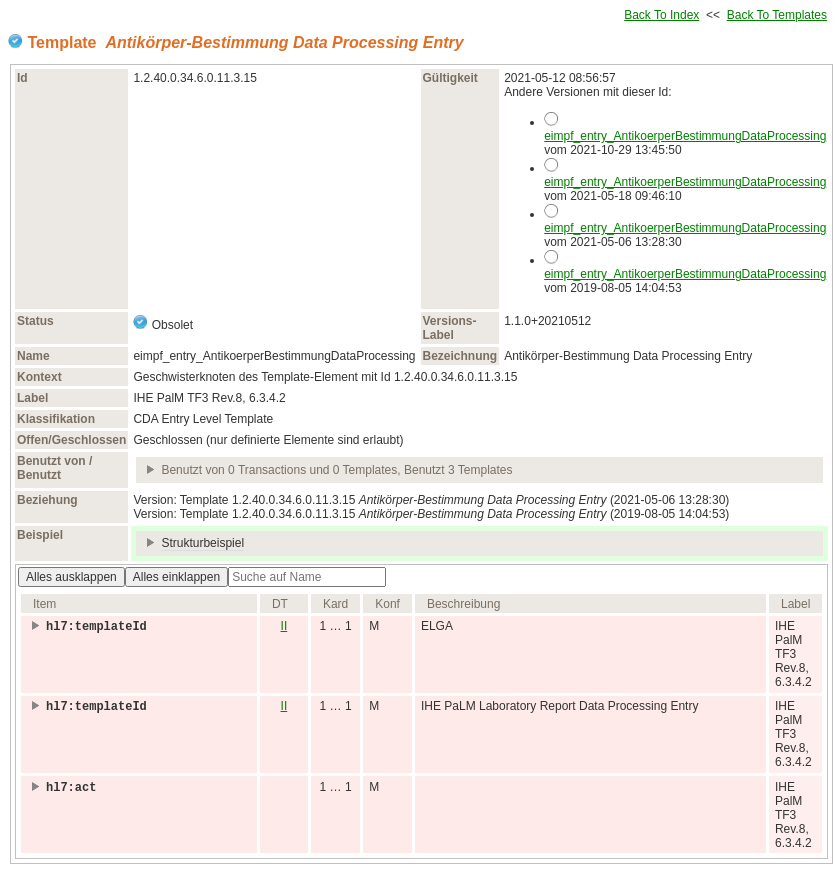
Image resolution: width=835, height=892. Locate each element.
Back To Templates (777, 15)
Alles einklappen (176, 577)
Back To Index (661, 15)
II (284, 626)
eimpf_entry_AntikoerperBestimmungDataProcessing (685, 136)
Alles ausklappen (71, 577)
